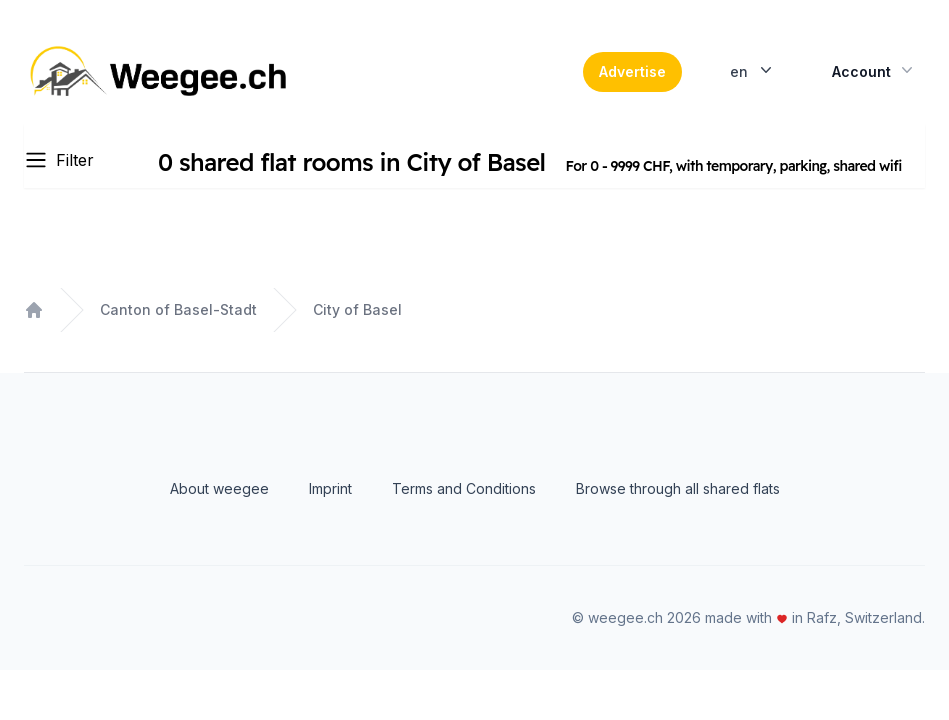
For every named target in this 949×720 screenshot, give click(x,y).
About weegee (219, 488)
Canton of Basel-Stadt (178, 309)
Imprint (330, 488)
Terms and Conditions (464, 488)
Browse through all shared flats (678, 488)
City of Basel (357, 309)
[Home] (161, 72)
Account (874, 70)
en (753, 70)
